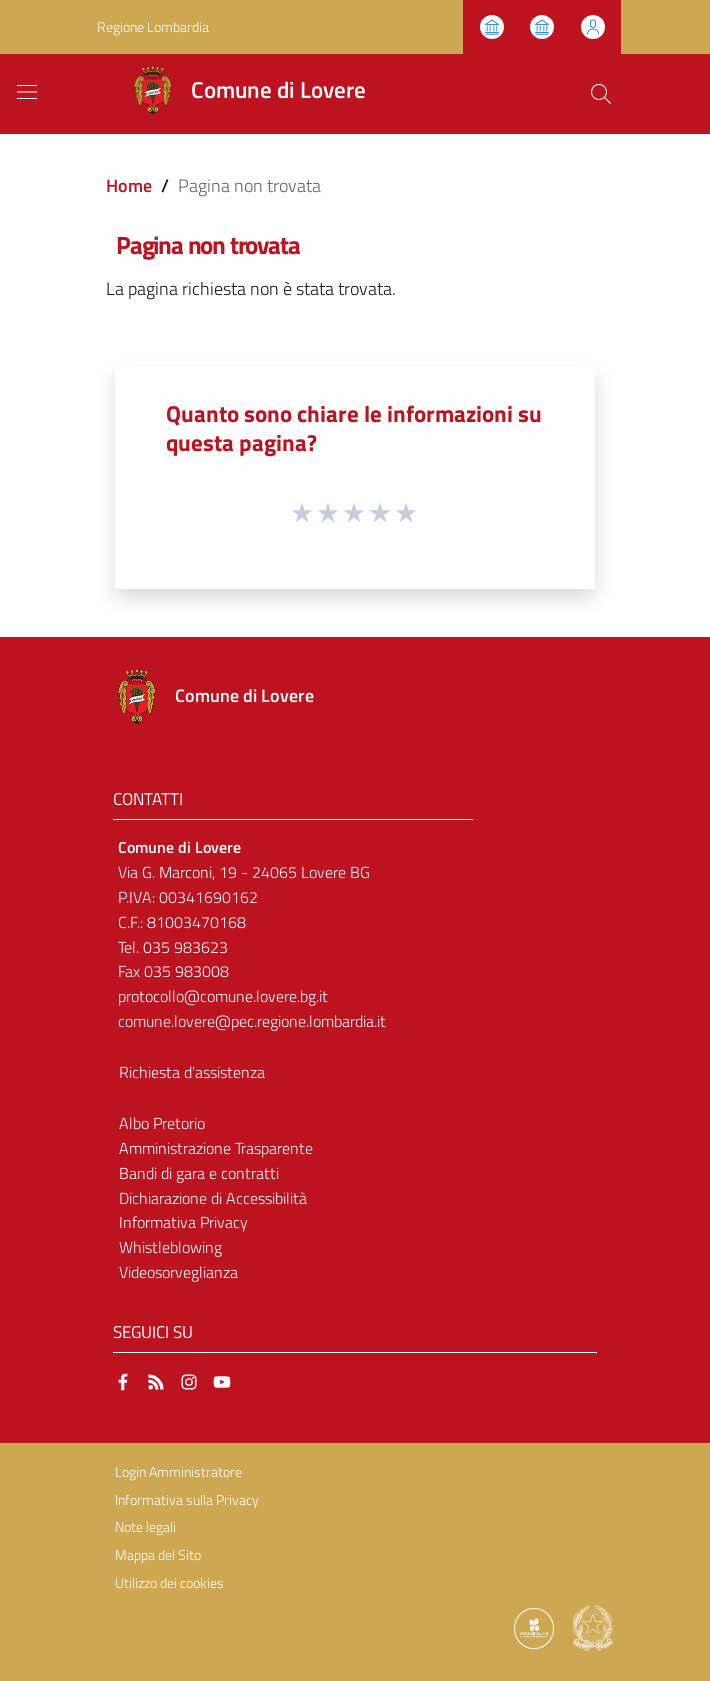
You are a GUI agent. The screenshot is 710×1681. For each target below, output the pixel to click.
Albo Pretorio (162, 1123)
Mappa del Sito (158, 1555)
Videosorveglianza (178, 1272)
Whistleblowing (170, 1247)
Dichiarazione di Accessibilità (213, 1198)
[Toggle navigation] (27, 92)
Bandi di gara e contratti (199, 1173)
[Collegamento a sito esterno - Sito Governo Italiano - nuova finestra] (593, 1627)
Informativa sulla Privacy (187, 1500)
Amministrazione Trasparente (216, 1148)
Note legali (145, 1527)
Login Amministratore (178, 1472)
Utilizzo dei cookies (169, 1583)
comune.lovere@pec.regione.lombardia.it (252, 1021)
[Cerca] (601, 94)
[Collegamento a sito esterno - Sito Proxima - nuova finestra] (534, 1627)
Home (129, 185)
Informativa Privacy (183, 1222)
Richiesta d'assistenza (192, 1072)
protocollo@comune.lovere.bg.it (223, 996)
